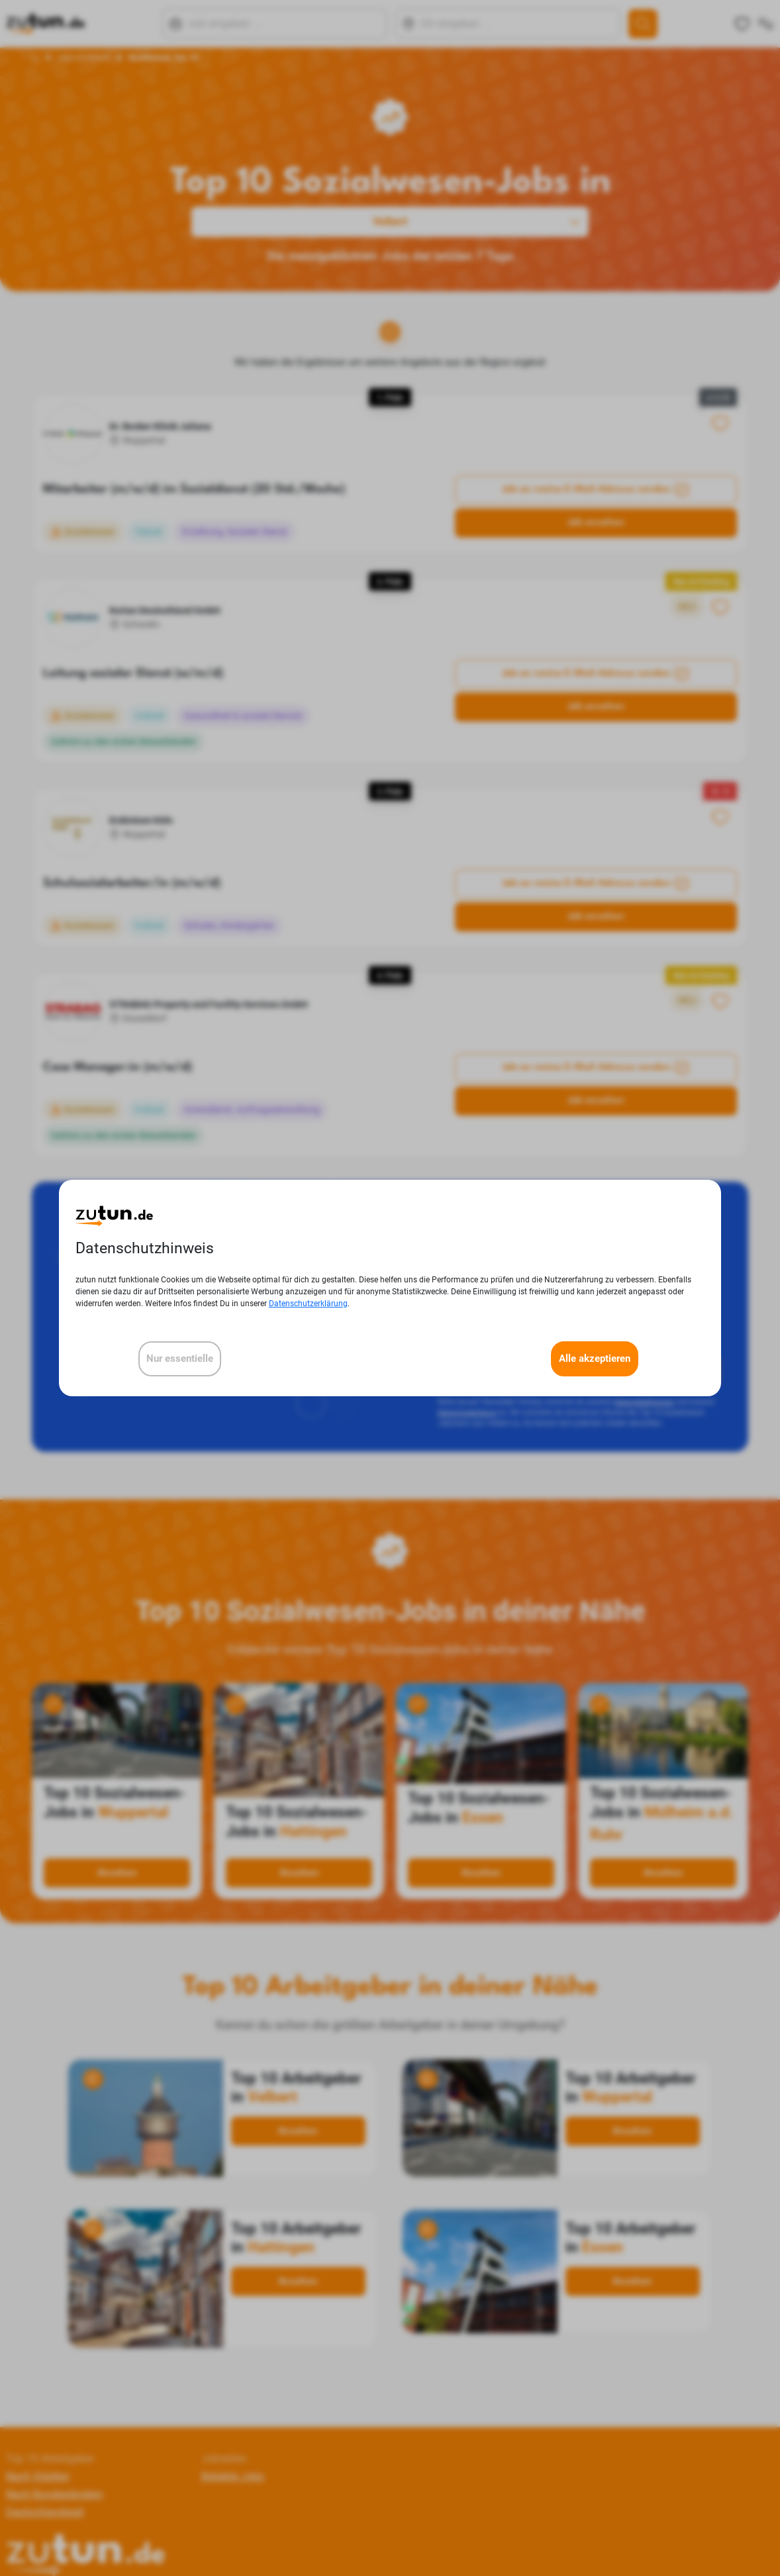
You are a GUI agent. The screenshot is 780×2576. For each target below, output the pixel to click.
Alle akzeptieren (594, 1358)
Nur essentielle (179, 1358)
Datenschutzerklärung (308, 1303)
